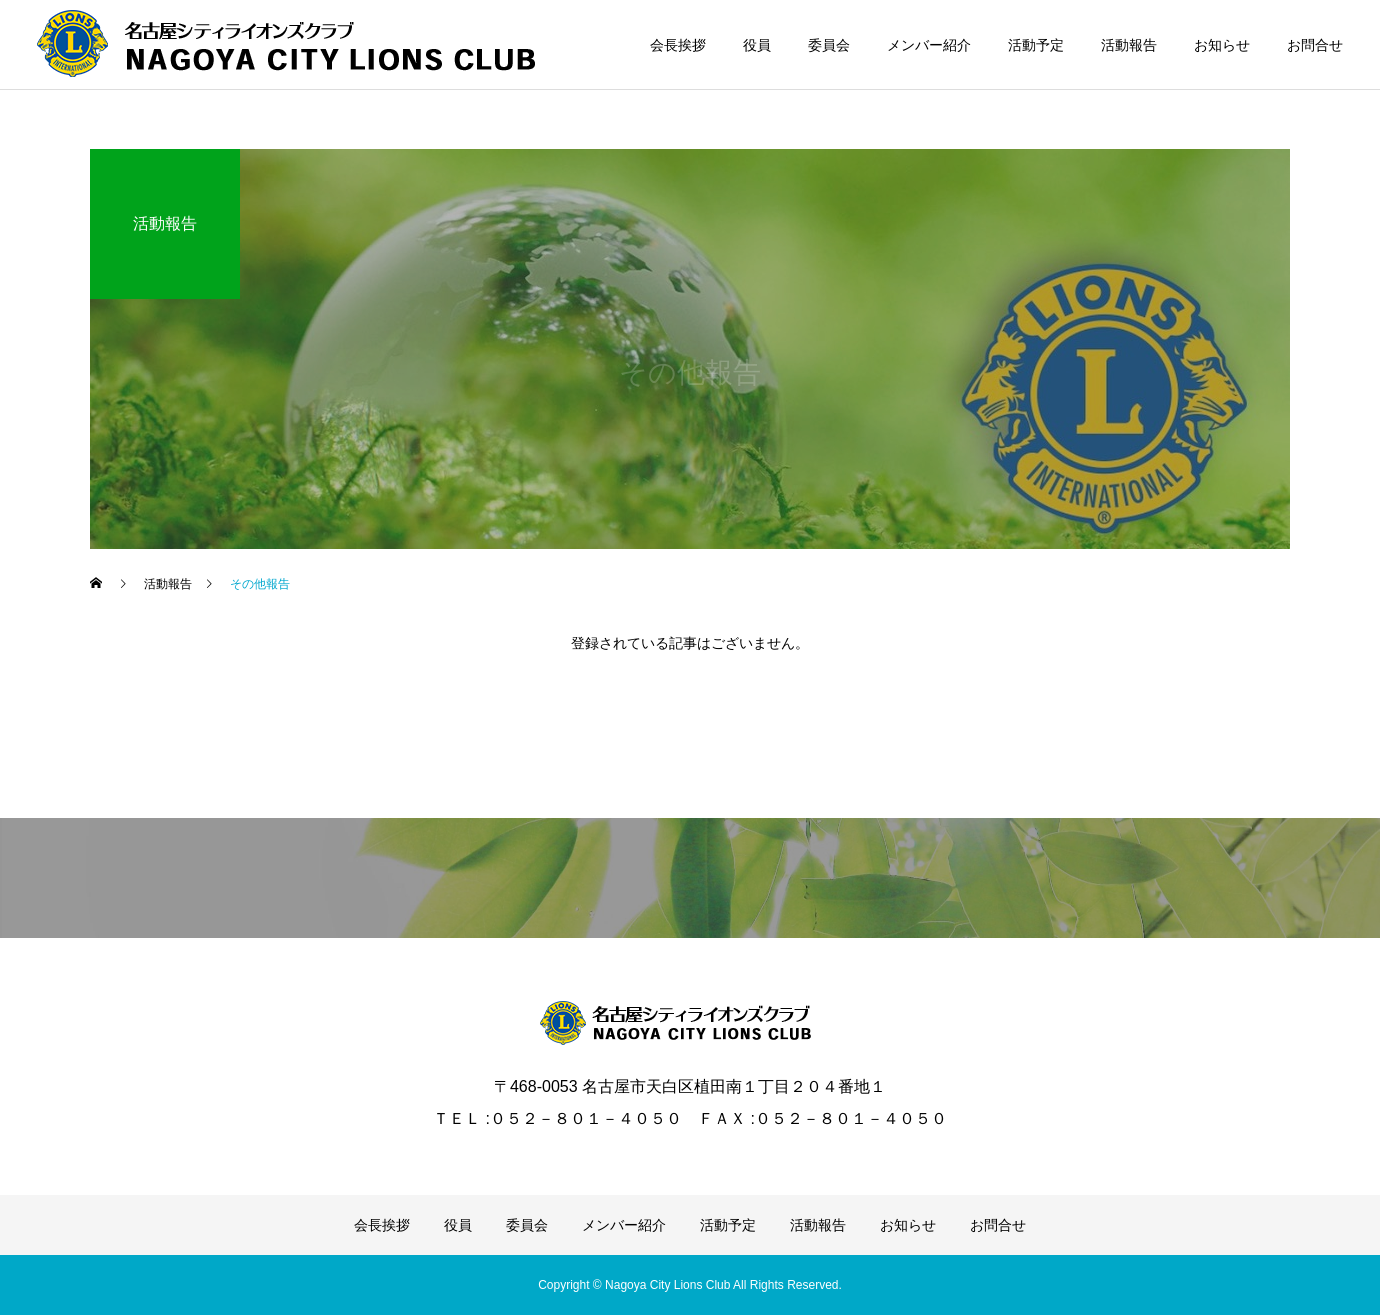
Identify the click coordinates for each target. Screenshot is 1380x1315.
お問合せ (1315, 45)
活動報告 (1129, 45)
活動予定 (1036, 45)
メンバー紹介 (929, 45)
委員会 (829, 45)
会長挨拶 (678, 45)
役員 (757, 45)
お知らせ (1222, 45)
